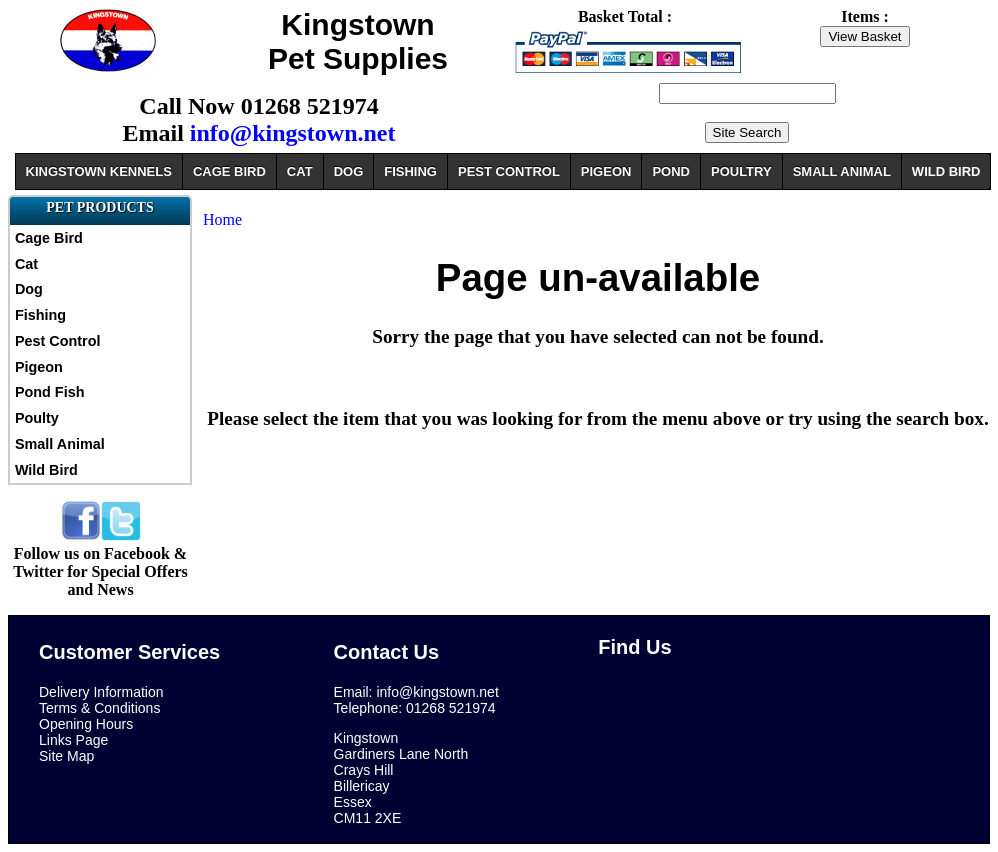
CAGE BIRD (229, 171)
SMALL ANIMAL (842, 171)
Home (222, 219)
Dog (29, 289)
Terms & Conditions (99, 708)
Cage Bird (49, 238)
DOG (349, 171)
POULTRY (741, 171)
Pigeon (39, 367)
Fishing (40, 315)
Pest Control (58, 341)
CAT (300, 171)
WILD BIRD (946, 171)
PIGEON (606, 171)
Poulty (37, 418)
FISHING (410, 171)
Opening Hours (86, 724)
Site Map (66, 756)
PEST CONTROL (509, 171)
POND (671, 171)
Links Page (73, 740)
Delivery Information (101, 692)
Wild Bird (46, 470)
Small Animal (60, 444)
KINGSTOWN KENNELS (99, 171)
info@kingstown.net (293, 133)
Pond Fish (50, 392)
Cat (26, 264)
